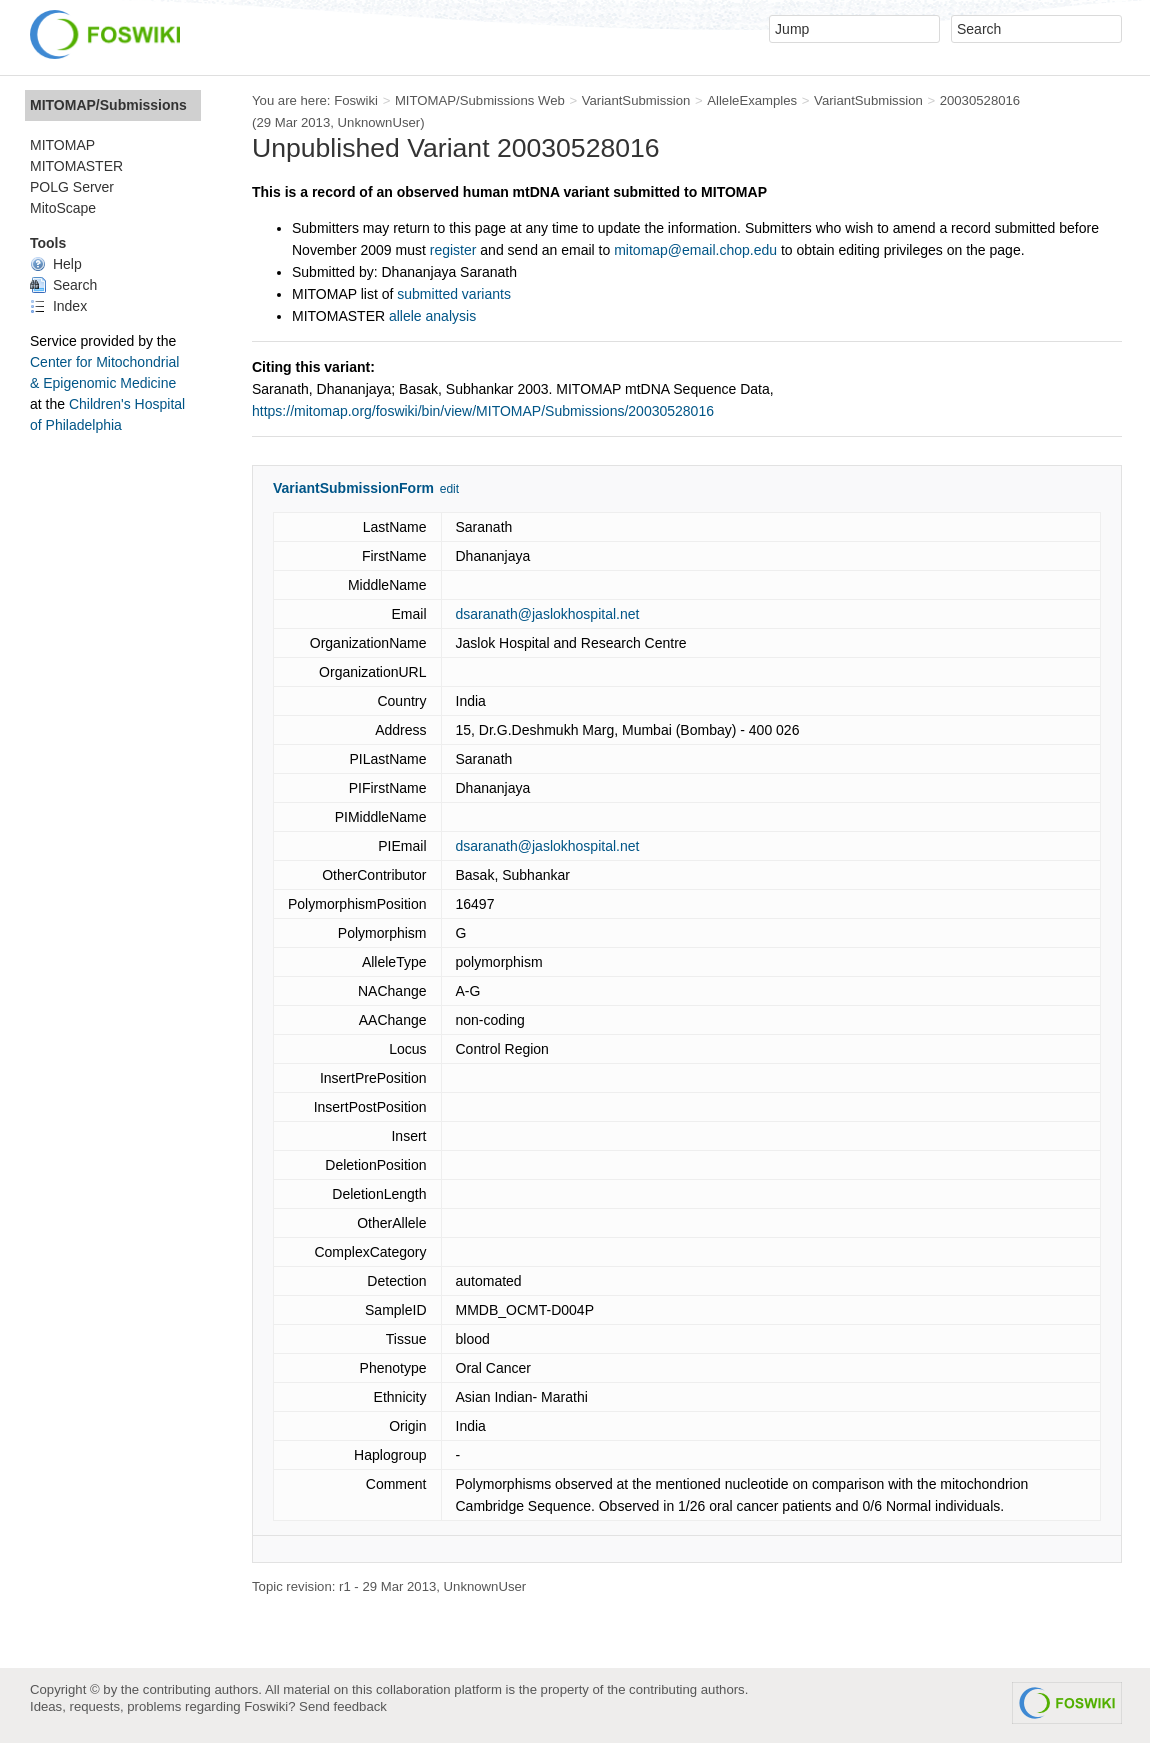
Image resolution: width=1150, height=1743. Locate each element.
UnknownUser (379, 122)
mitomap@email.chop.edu (695, 250)
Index (58, 306)
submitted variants (454, 294)
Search (63, 285)
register (453, 250)
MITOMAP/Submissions (108, 105)
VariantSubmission (636, 100)
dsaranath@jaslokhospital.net (548, 614)
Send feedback (343, 1706)
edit (449, 489)
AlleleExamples (752, 100)
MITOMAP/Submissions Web (480, 100)
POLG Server (72, 187)
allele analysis (432, 316)
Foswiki (356, 100)
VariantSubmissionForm (353, 488)
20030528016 (980, 100)
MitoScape (63, 208)
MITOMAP (62, 145)
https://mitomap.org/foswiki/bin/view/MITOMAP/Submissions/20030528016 (483, 411)
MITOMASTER (76, 166)
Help (56, 264)
